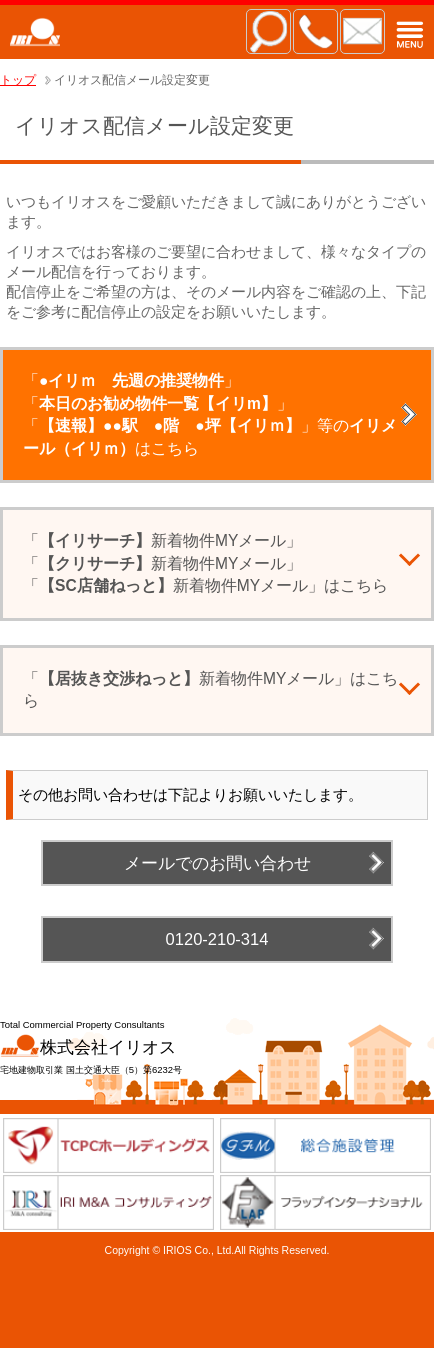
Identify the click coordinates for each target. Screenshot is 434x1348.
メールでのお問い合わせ (217, 863)
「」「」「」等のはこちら (210, 414)
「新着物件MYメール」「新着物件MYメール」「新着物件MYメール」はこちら (205, 563)
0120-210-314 (217, 939)
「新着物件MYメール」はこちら (210, 690)
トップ (18, 80)
